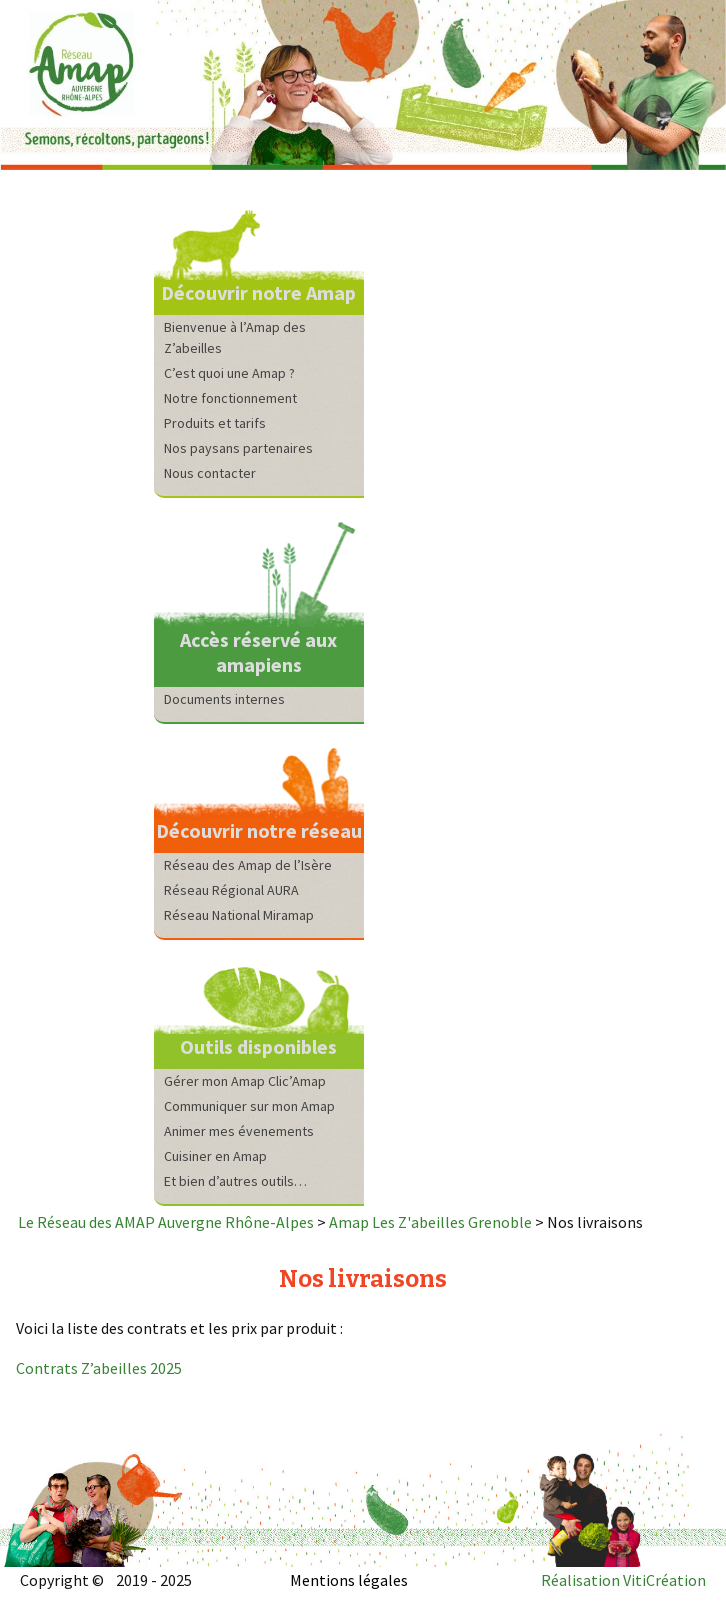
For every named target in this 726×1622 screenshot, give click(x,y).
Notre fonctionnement (230, 398)
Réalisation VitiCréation (623, 1580)
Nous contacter (210, 473)
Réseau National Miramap (239, 915)
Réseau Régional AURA (231, 890)
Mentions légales (349, 1580)
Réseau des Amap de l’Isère (248, 865)
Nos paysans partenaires (238, 448)
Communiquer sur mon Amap (249, 1106)
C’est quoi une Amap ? (229, 373)
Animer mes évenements (239, 1131)
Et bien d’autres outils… (235, 1181)
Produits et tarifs (215, 423)
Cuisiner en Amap (215, 1156)
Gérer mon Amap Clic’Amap (245, 1081)
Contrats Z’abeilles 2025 (99, 1368)
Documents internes (224, 699)
